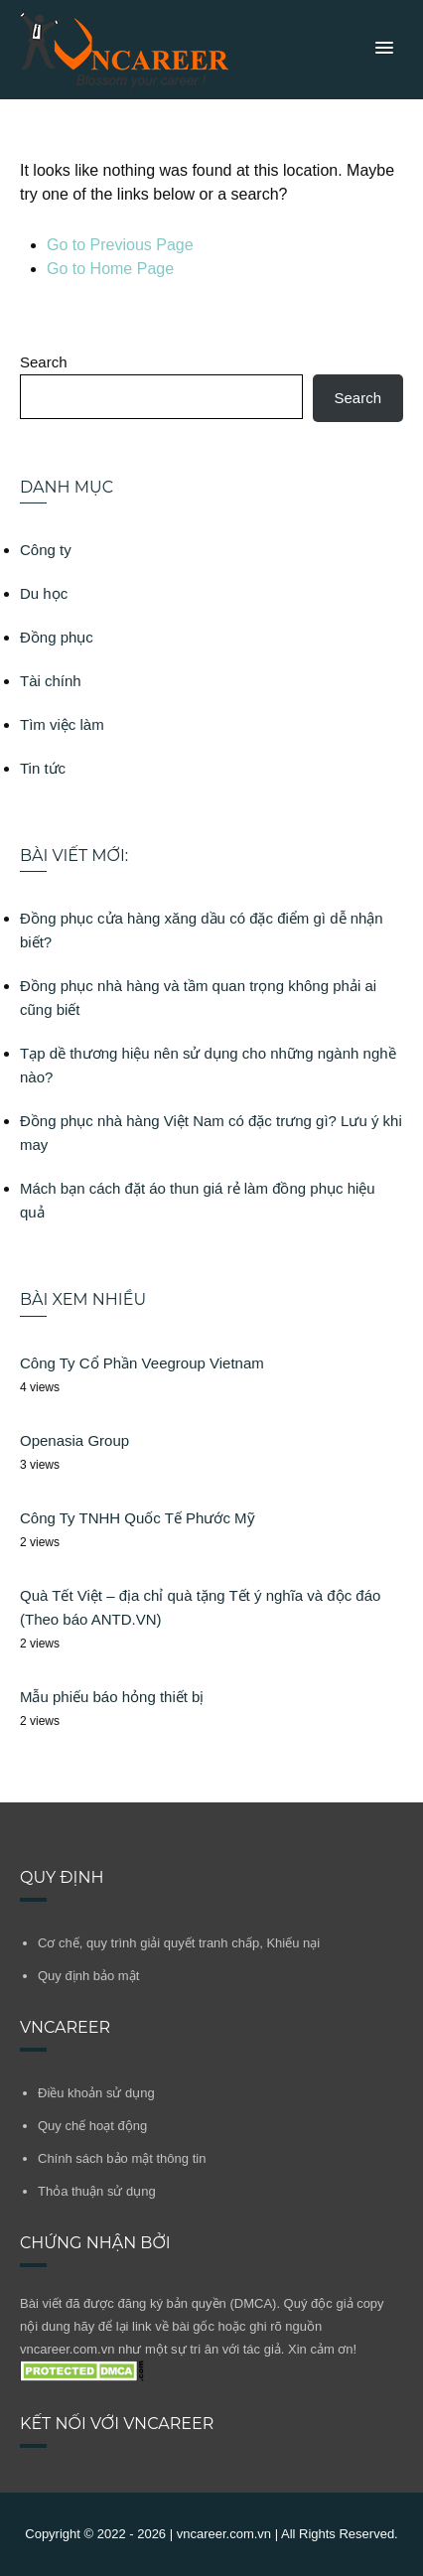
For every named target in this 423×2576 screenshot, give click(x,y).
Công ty (45, 549)
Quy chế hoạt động (92, 2125)
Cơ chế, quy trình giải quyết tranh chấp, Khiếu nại (179, 1942)
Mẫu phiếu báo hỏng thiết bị (112, 1696)
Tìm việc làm (62, 724)
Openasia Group (74, 1440)
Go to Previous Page (120, 244)
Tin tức (43, 768)
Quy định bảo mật (88, 1975)
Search (44, 362)
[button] (384, 49)
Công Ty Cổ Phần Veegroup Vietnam (142, 1363)
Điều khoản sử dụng (96, 2092)
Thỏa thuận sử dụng (97, 2191)
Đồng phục (56, 637)
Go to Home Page (110, 268)
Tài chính (50, 680)
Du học (44, 593)
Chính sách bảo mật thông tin (122, 2158)
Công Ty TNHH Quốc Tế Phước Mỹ (137, 1517)
